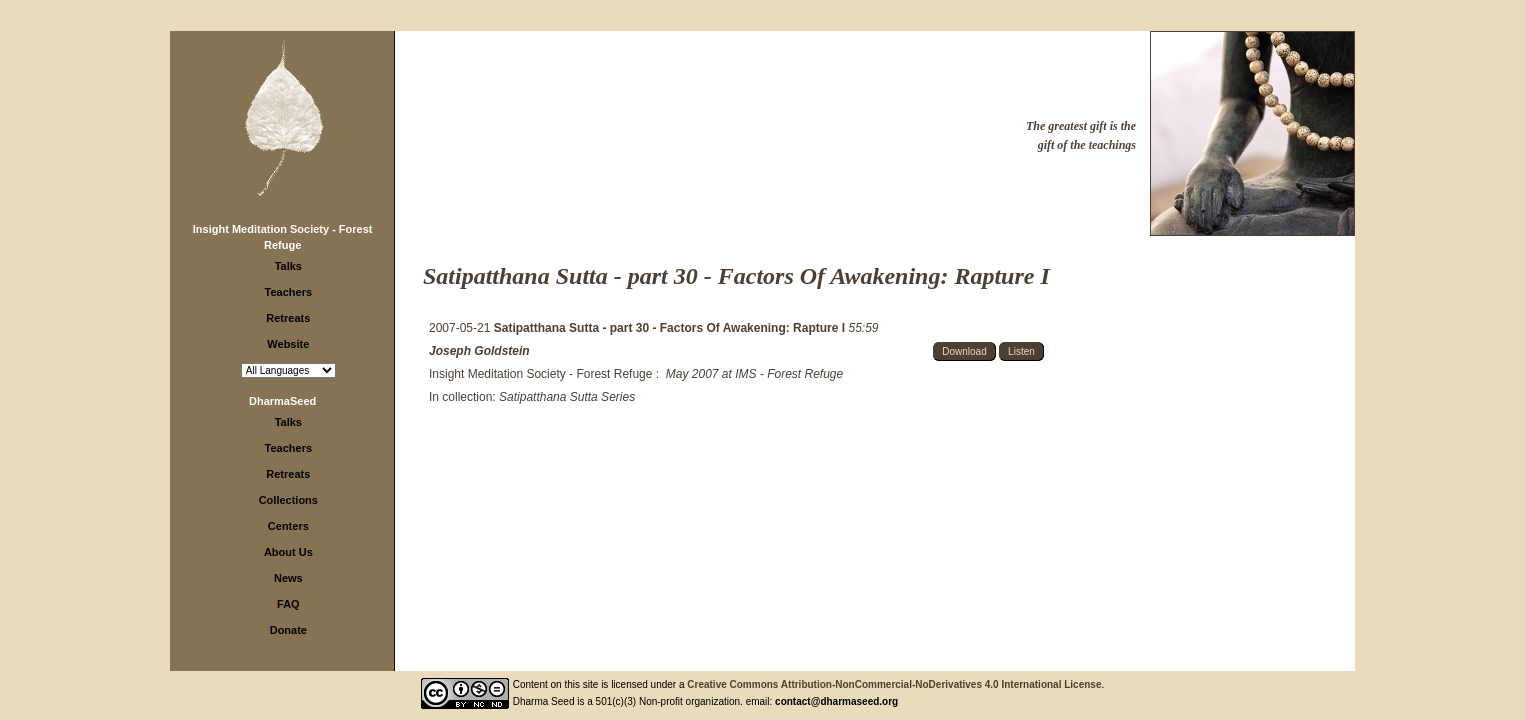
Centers (288, 526)
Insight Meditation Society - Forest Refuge (540, 374)
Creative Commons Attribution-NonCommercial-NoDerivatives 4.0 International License (894, 684)
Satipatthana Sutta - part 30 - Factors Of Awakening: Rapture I (671, 328)
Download (964, 351)
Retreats (288, 318)
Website (288, 344)
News (288, 578)
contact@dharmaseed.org (836, 701)
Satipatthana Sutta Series (567, 397)
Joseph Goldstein (479, 351)
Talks (288, 266)
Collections (288, 500)
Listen (1021, 351)
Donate (288, 630)
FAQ (288, 604)
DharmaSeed (282, 401)
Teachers (289, 292)
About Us (288, 552)
